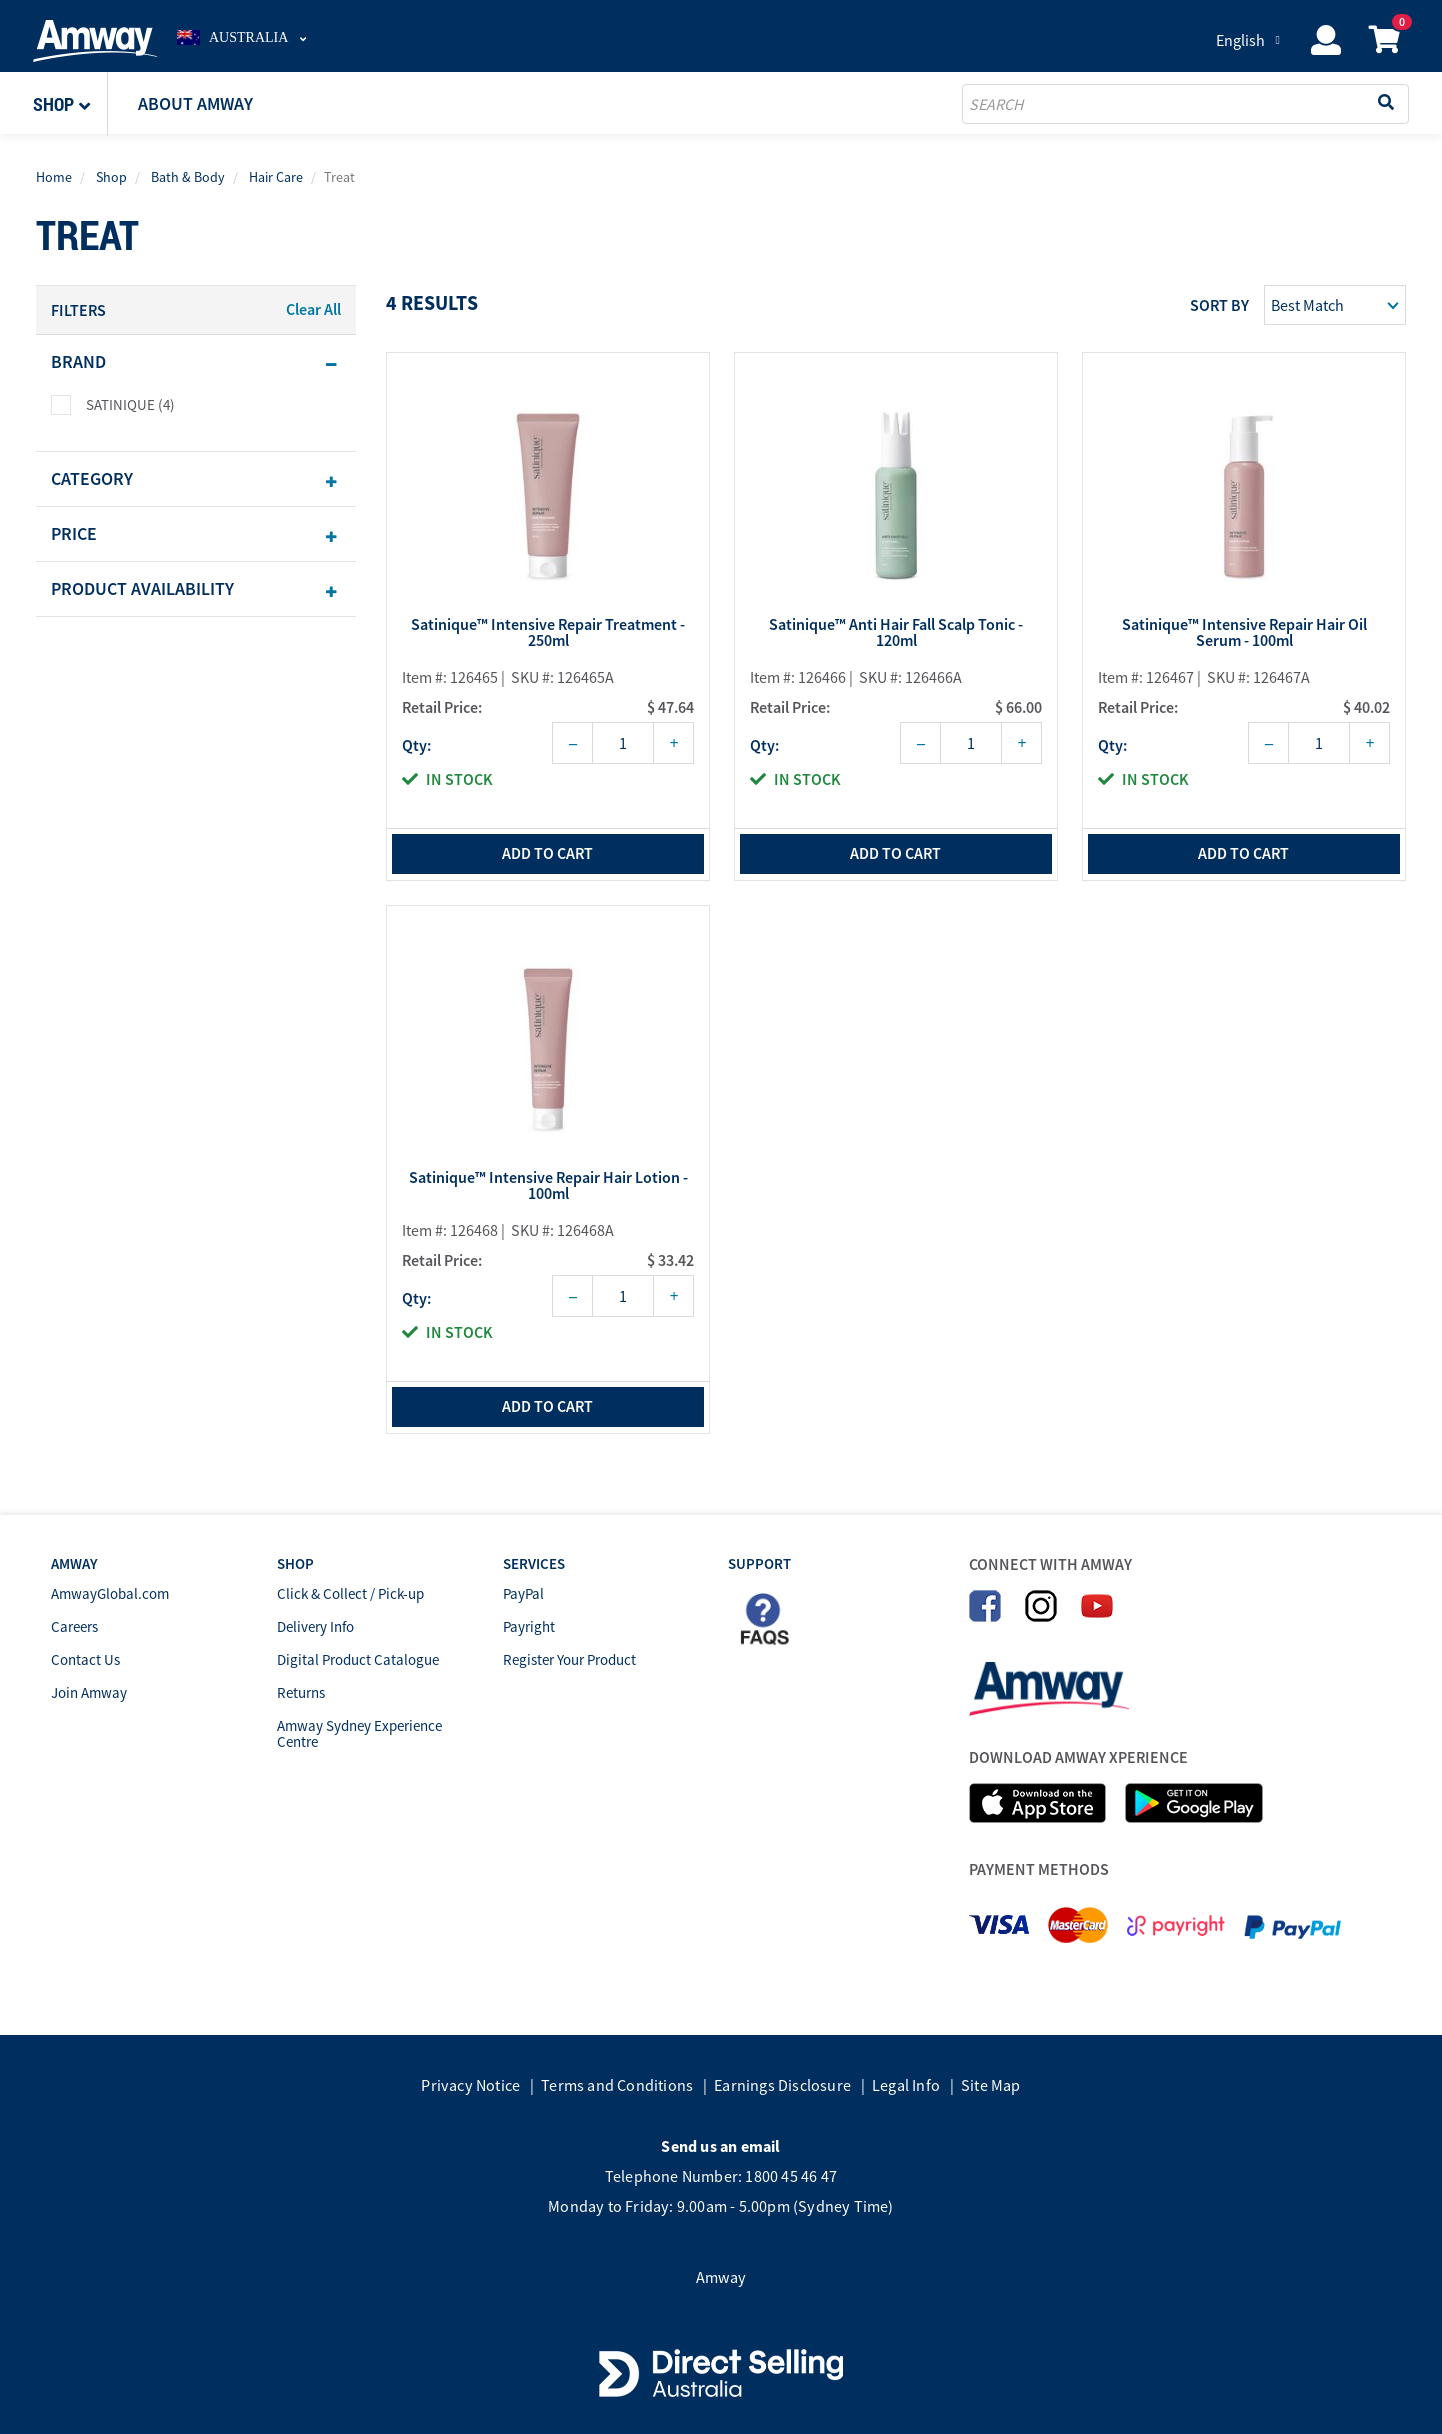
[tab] (196, 362)
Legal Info (906, 2085)
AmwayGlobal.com (110, 1593)
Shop (111, 177)
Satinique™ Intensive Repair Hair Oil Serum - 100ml (1244, 633)
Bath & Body (188, 177)
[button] (70, 104)
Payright (529, 1626)
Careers (74, 1626)
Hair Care (276, 177)
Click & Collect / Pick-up (350, 1593)
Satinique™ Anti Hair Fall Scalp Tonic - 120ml (896, 633)
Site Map (991, 2085)
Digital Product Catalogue (358, 1659)
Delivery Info (315, 1626)
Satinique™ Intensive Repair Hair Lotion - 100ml (548, 1186)
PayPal (523, 1593)
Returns (301, 1692)
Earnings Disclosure (782, 2085)
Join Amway (89, 1692)
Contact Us (85, 1659)
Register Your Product (569, 1659)
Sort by (1219, 305)
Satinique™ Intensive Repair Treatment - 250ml (548, 633)
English (1240, 40)
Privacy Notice (470, 2085)
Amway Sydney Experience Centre (359, 1733)
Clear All (313, 309)
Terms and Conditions (617, 2085)
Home (54, 177)
